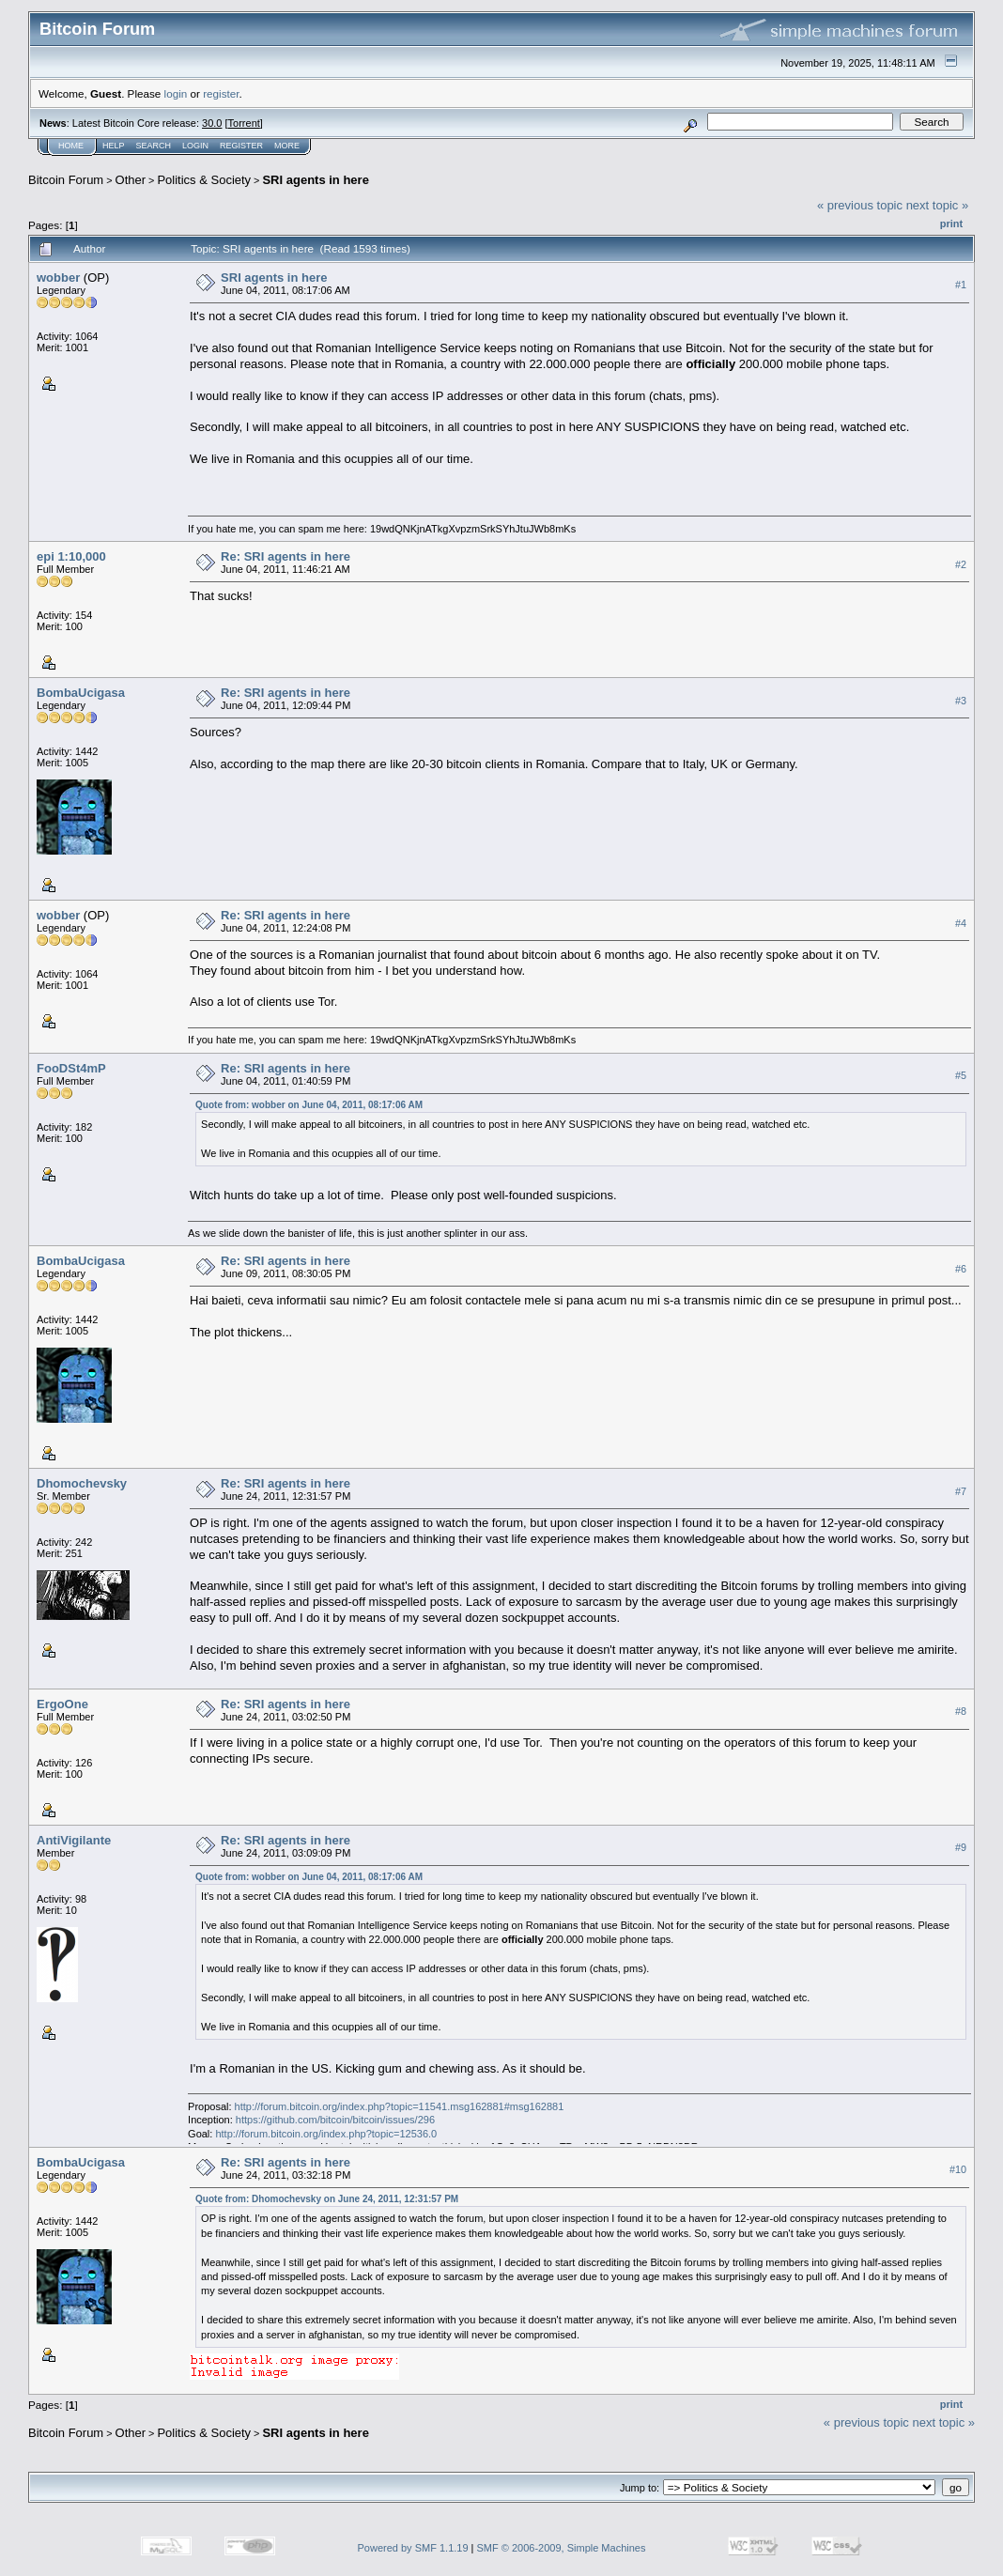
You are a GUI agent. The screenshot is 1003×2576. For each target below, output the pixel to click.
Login (195, 145)
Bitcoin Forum (65, 180)
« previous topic (860, 205)
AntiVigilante (74, 1840)
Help (113, 145)
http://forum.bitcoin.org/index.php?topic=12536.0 (326, 2133)
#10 (957, 2169)
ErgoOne (62, 1704)
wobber (58, 277)
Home (71, 145)
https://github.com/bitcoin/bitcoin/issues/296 (335, 2119)
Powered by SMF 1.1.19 (413, 2547)
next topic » (937, 205)
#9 (960, 1847)
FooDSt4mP (71, 1068)
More (287, 145)
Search (154, 145)
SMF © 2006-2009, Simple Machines (561, 2547)
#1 (960, 284)
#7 (960, 1491)
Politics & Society (204, 180)
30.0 (212, 123)
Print (951, 223)
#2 (960, 564)
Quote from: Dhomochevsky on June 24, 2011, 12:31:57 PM (326, 2199)
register (221, 93)
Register (241, 145)
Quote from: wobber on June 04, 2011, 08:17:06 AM (309, 1105)
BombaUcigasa (81, 693)
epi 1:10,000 (71, 556)
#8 (960, 1711)
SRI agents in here (315, 180)
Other (131, 180)
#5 (960, 1075)
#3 (960, 700)
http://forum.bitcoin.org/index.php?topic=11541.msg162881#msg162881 (399, 2106)
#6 (960, 1268)
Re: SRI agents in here (285, 556)
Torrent (244, 123)
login (176, 93)
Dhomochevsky (82, 1483)
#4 (960, 923)
